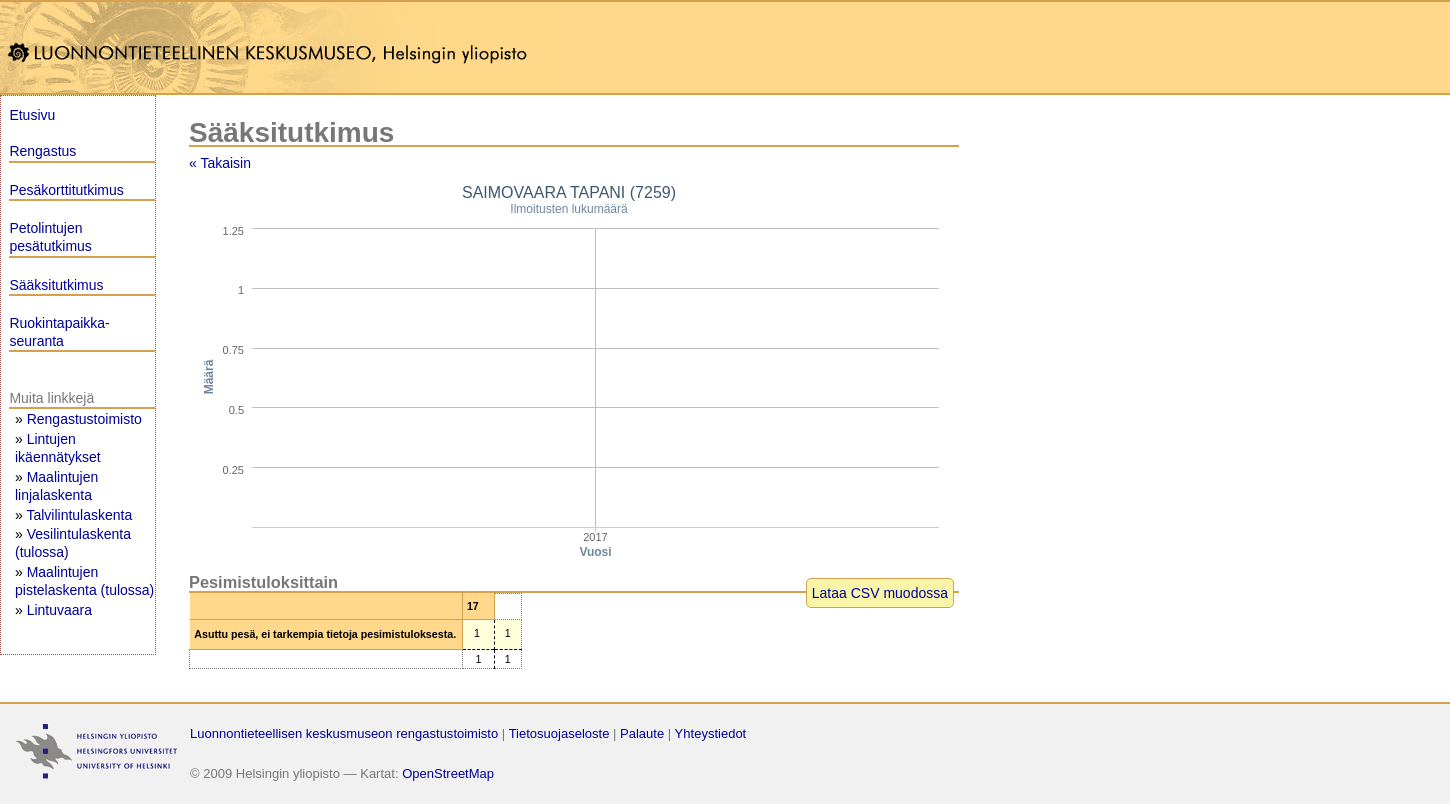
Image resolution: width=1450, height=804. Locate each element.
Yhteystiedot (711, 733)
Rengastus (42, 151)
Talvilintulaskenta (79, 515)
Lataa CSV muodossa (880, 593)
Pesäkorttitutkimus (66, 190)
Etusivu (32, 115)
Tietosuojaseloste (559, 733)
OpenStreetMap (448, 773)
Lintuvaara (59, 610)
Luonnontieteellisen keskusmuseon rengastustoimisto (344, 733)
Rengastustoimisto (84, 419)
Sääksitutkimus (56, 285)
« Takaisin (220, 163)
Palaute (642, 733)
